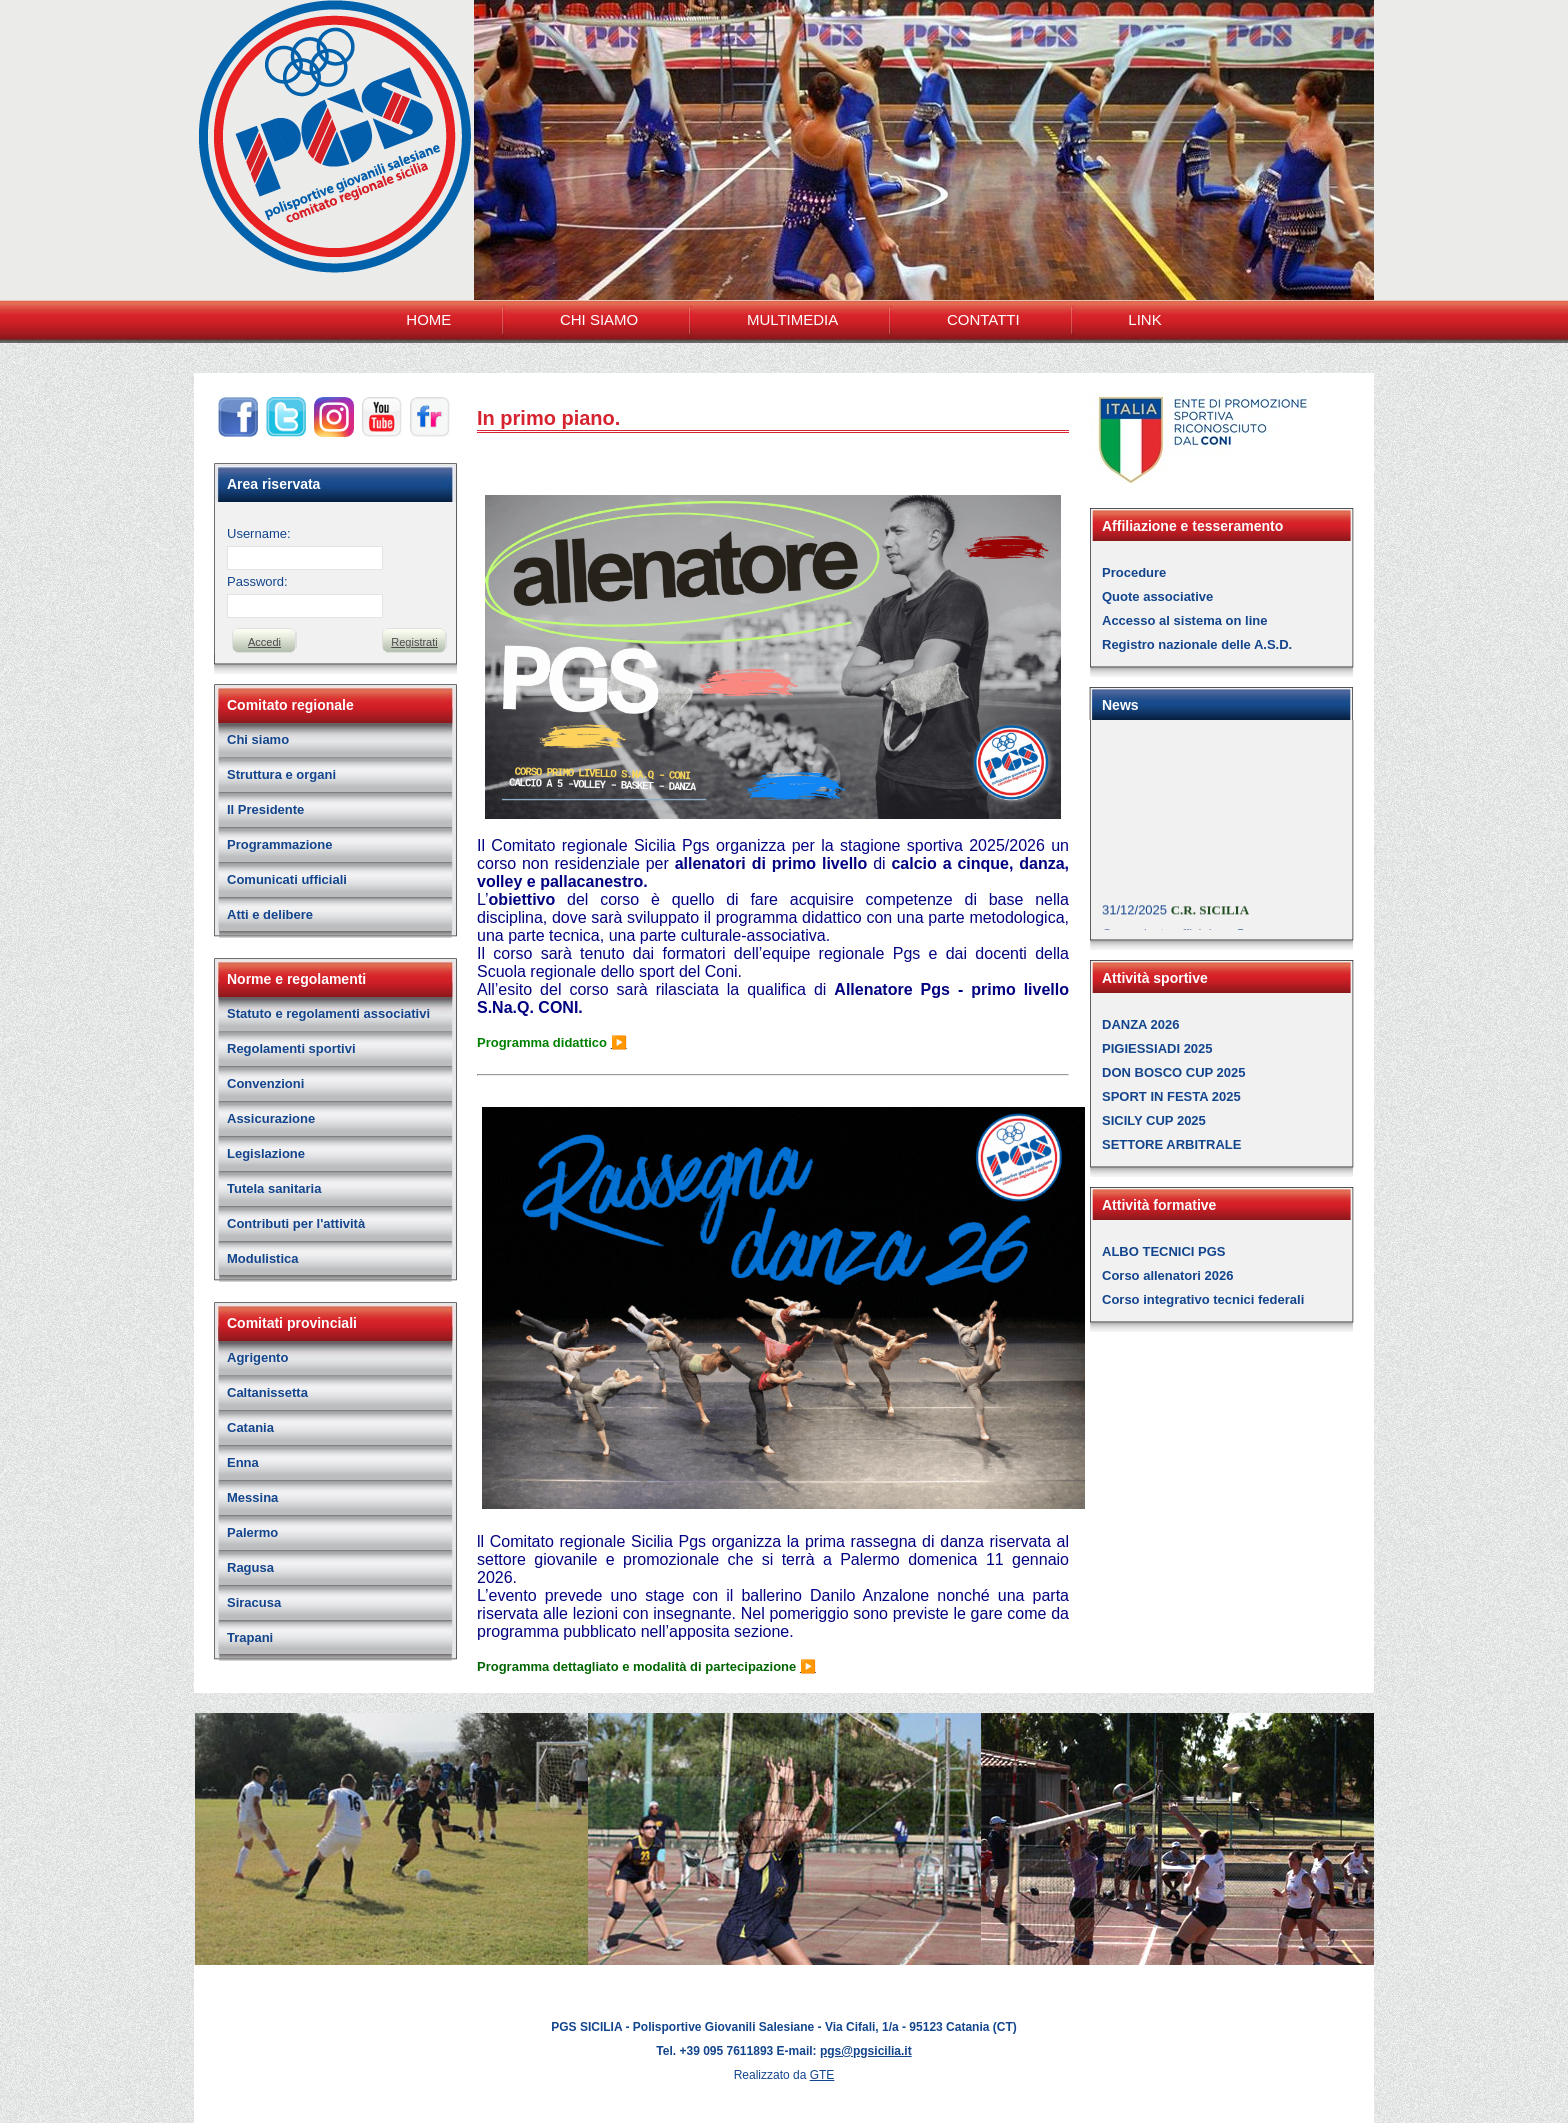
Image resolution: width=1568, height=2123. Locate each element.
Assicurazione (271, 1118)
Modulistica (263, 1258)
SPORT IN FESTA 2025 (1171, 1096)
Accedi (264, 642)
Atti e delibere (270, 914)
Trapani (250, 1637)
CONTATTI (983, 319)
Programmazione (279, 844)
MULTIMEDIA (792, 319)
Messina (252, 1497)
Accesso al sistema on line (1184, 620)
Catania (250, 1427)
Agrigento (257, 1357)
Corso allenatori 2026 (1168, 1275)
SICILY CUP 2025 (1154, 1120)
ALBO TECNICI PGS (1164, 1251)
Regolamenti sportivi (291, 1048)
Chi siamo (258, 739)
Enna (243, 1462)
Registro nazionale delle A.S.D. (1197, 644)
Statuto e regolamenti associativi (328, 1013)
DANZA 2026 (1141, 1024)
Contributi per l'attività (296, 1223)
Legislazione (266, 1153)
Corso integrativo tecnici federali (1203, 1299)
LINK (1144, 319)
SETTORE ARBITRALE (1171, 1144)
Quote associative (1157, 596)
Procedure (1134, 572)
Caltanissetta (267, 1392)
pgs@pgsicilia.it (866, 2051)
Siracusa (254, 1602)
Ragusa (250, 1567)
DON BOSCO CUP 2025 (1174, 1072)
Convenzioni (265, 1083)
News (1120, 705)
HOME (428, 319)
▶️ (619, 1042)
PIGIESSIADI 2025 (1157, 1048)
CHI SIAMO (599, 319)
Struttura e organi (281, 774)
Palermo (252, 1532)
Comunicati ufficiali (287, 879)
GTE (822, 2075)
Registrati (414, 642)
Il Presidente (265, 809)
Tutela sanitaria (274, 1188)
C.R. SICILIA (1210, 920)
